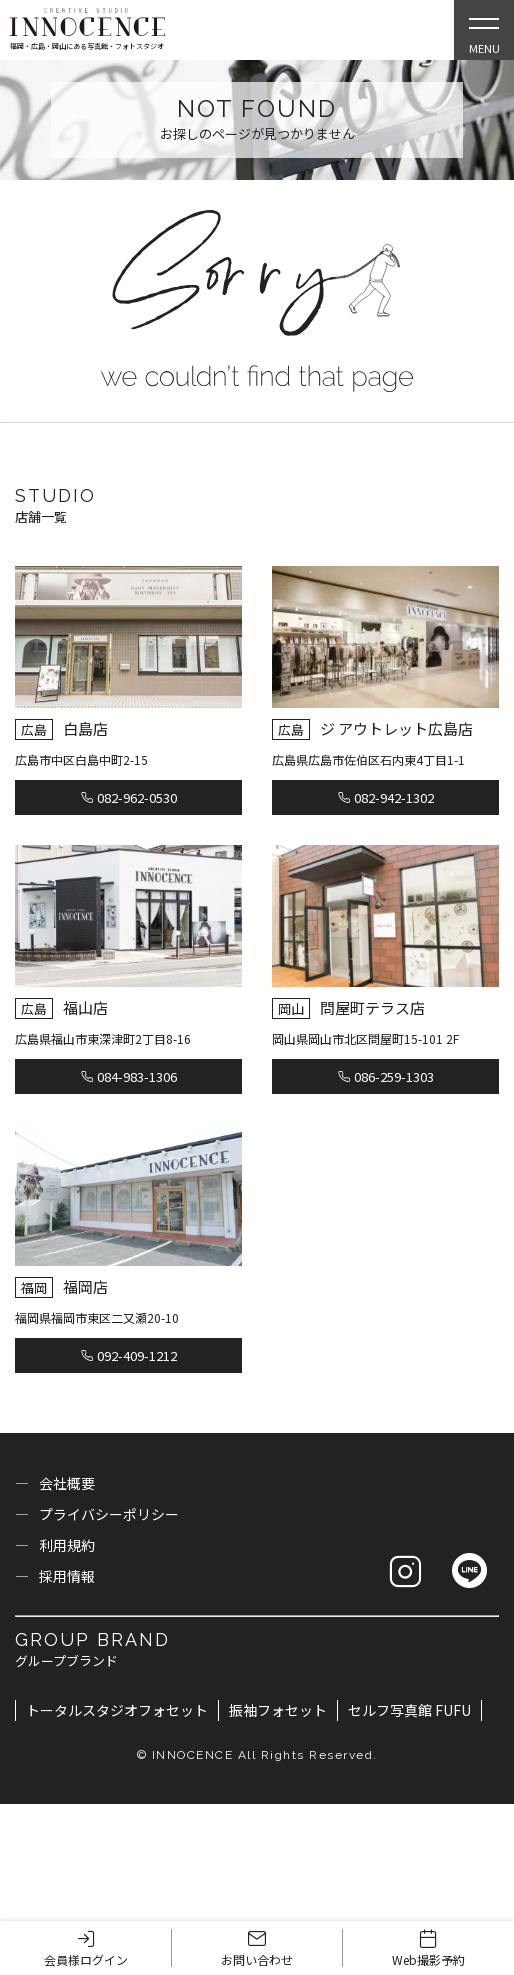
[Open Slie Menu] (484, 30)
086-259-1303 (386, 1076)
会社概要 (67, 1483)
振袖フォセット (278, 1710)
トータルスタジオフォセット (117, 1710)
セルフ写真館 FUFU (409, 1710)
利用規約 (67, 1545)
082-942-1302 (386, 797)
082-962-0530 (129, 797)
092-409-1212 (129, 1355)
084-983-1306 (129, 1076)
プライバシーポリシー (109, 1514)
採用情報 (67, 1576)
